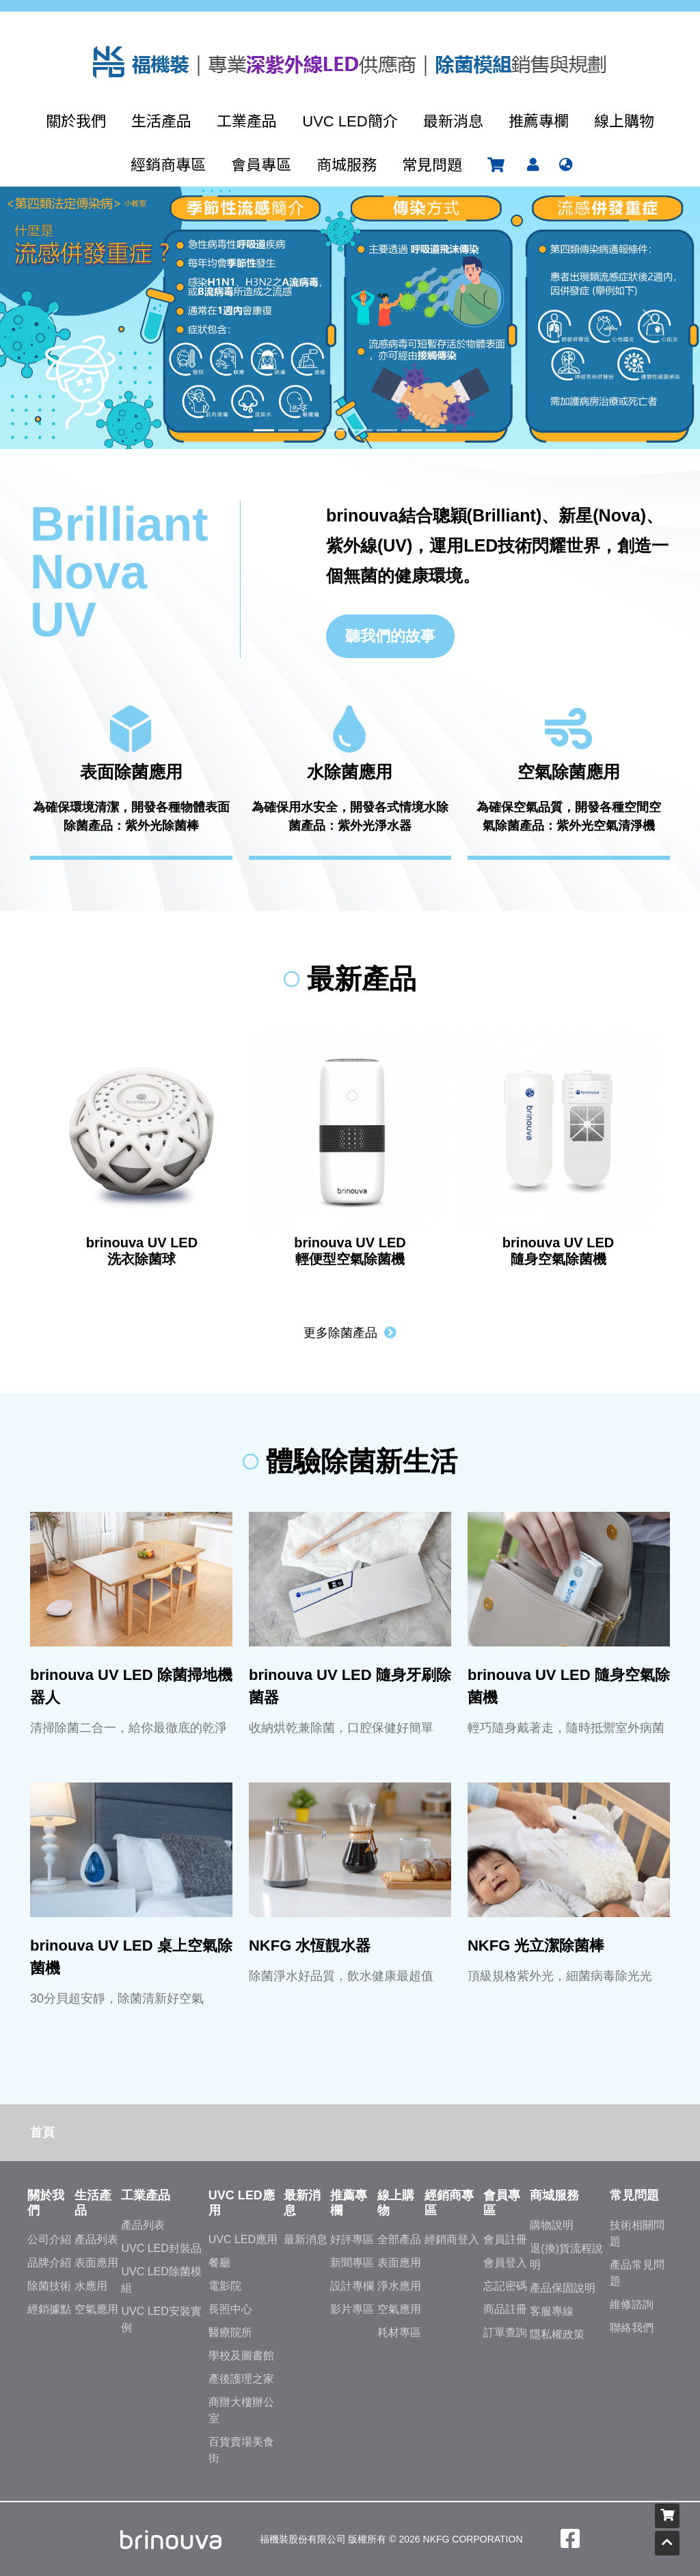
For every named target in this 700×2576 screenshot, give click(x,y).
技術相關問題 (637, 2233)
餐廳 (219, 2262)
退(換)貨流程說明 (566, 2256)
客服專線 (552, 2311)
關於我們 (76, 121)
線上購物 (624, 121)
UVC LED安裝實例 (161, 2319)
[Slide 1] (264, 430)
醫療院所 (230, 2332)
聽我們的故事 (390, 636)
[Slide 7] (411, 430)
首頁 (42, 2132)
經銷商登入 (452, 2239)
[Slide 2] (288, 430)
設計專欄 (352, 2286)
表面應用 (96, 2262)
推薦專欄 (539, 121)
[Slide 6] (387, 430)
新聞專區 (352, 2262)
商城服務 (347, 165)
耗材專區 (399, 2332)
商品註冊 (505, 2309)
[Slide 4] (337, 430)
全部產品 (399, 2239)
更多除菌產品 (350, 1333)
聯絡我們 (632, 2327)
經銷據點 (49, 2309)
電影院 (224, 2286)
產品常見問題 (637, 2273)
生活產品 (161, 121)
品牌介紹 (49, 2262)
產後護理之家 (241, 2379)
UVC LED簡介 (349, 121)
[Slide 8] (436, 430)
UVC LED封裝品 (161, 2248)
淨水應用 (399, 2286)
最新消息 (453, 121)
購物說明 (552, 2225)
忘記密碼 (505, 2286)
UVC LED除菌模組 (161, 2280)
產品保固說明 (562, 2288)
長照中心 (230, 2309)
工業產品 (247, 121)
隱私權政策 (557, 2334)
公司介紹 (49, 2239)
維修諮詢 (632, 2304)
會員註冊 (505, 2239)
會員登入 (505, 2262)
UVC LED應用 (243, 2239)
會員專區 (261, 165)
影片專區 (352, 2309)
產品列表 (96, 2239)
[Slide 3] (313, 430)
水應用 (91, 2286)
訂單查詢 (505, 2332)
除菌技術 (49, 2286)
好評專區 (352, 2239)
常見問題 (432, 165)
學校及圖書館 (241, 2355)
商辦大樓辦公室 (241, 2410)
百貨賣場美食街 (241, 2450)
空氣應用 (96, 2309)
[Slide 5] (362, 430)
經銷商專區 (168, 165)
